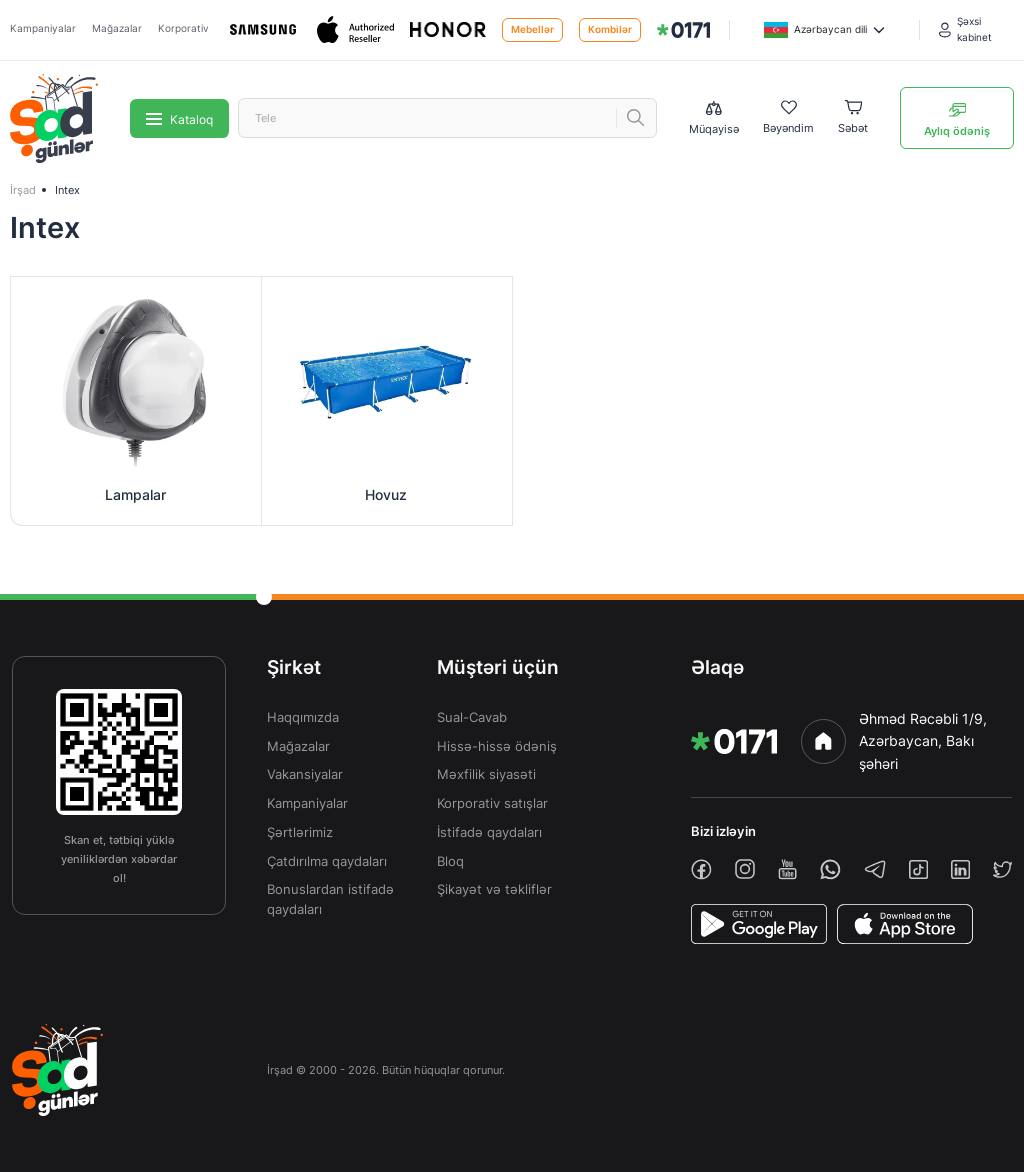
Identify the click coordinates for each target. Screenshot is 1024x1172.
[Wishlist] (788, 118)
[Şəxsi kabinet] (977, 29)
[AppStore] (905, 924)
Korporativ (183, 28)
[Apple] (355, 29)
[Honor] (448, 29)
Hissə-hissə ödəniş (497, 746)
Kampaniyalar (43, 28)
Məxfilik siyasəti (486, 774)
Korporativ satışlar (492, 803)
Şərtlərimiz (300, 832)
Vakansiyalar (305, 774)
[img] (683, 30)
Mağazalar (117, 28)
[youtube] (787, 869)
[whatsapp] (830, 869)
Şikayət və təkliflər (494, 889)
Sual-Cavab (472, 717)
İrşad (23, 190)
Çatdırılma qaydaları (327, 861)
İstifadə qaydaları (489, 832)
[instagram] (745, 869)
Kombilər (610, 29)
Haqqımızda (303, 717)
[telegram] (875, 869)
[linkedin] (960, 869)
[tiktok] (918, 869)
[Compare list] (714, 118)
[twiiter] (1002, 869)
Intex (67, 190)
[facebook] (701, 869)
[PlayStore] (759, 924)
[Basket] (853, 118)
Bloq (450, 861)
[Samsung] (263, 29)
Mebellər (532, 29)
